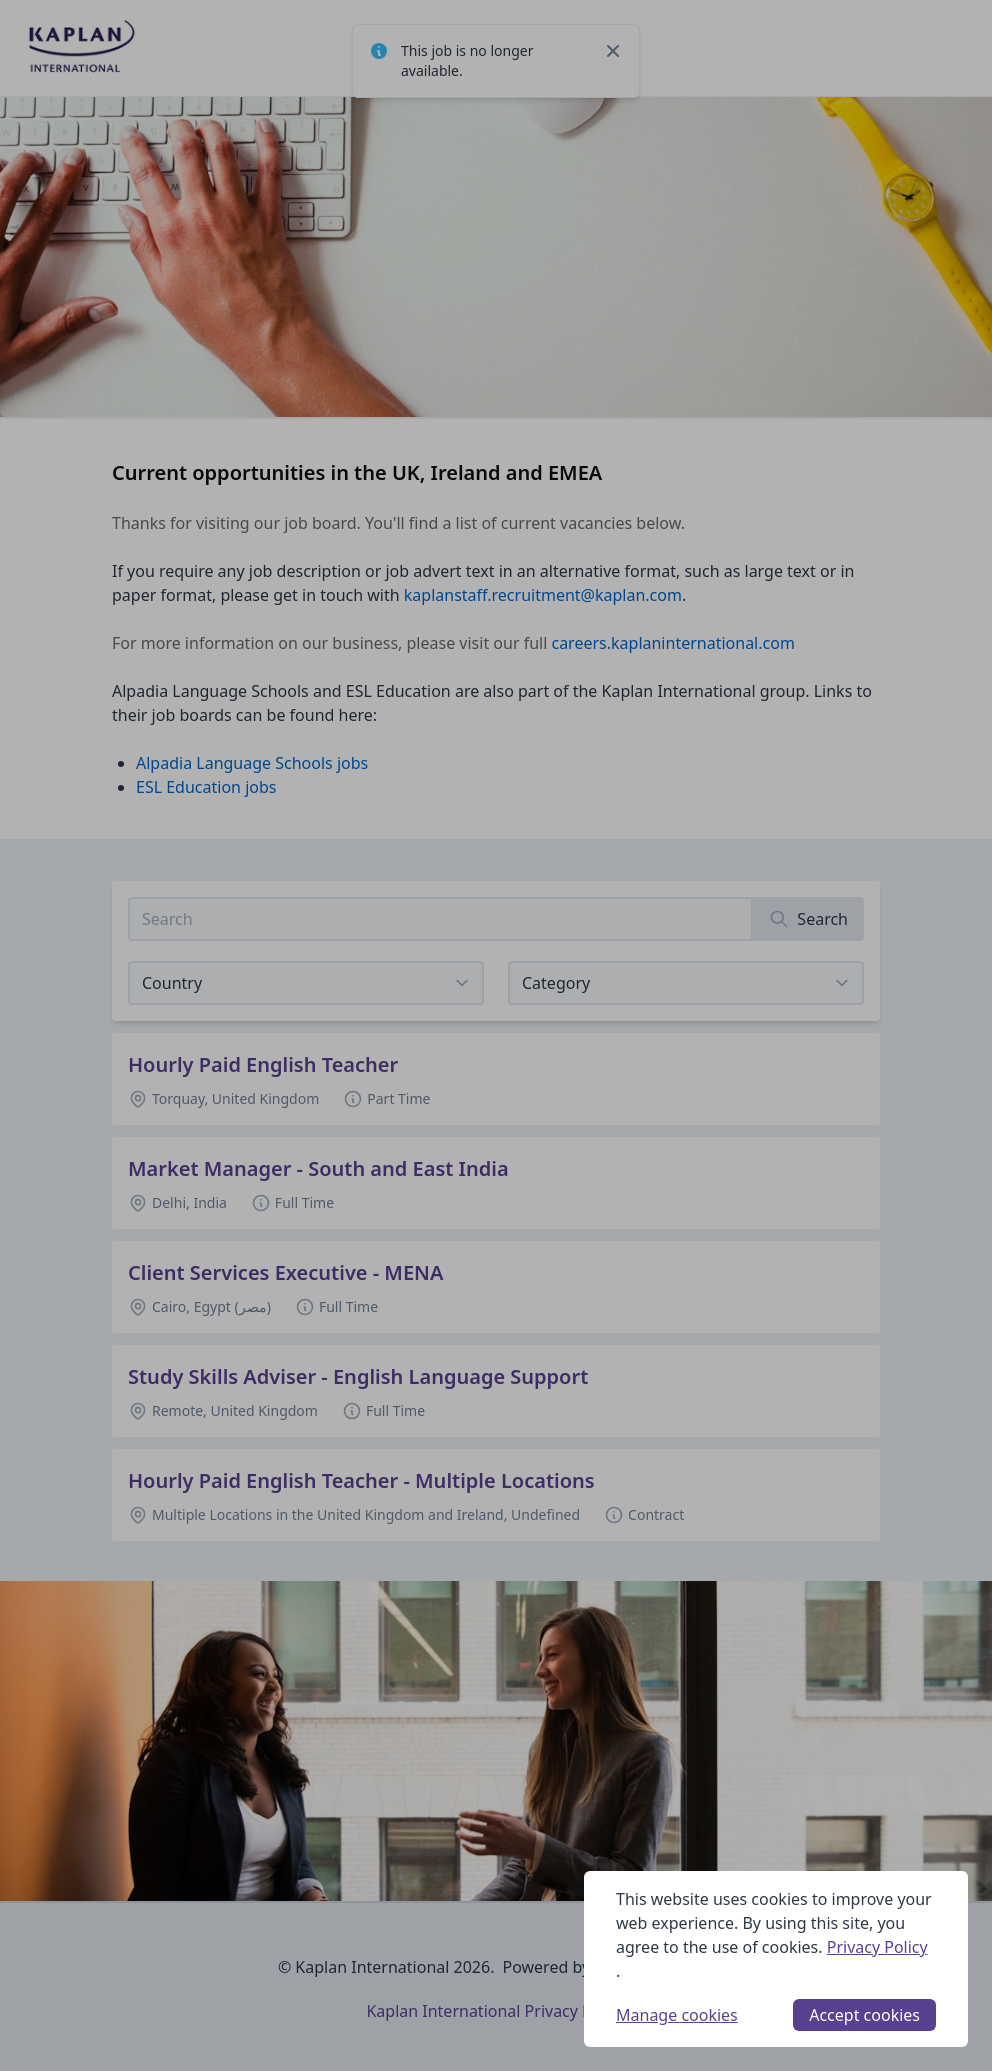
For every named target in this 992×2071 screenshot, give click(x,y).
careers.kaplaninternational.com (672, 643)
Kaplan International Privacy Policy (495, 2011)
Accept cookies (864, 2015)
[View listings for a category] (686, 983)
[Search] (808, 919)
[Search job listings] (440, 919)
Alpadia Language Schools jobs (252, 763)
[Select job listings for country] (306, 983)
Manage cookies (677, 2015)
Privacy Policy (877, 1947)
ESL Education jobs (206, 787)
